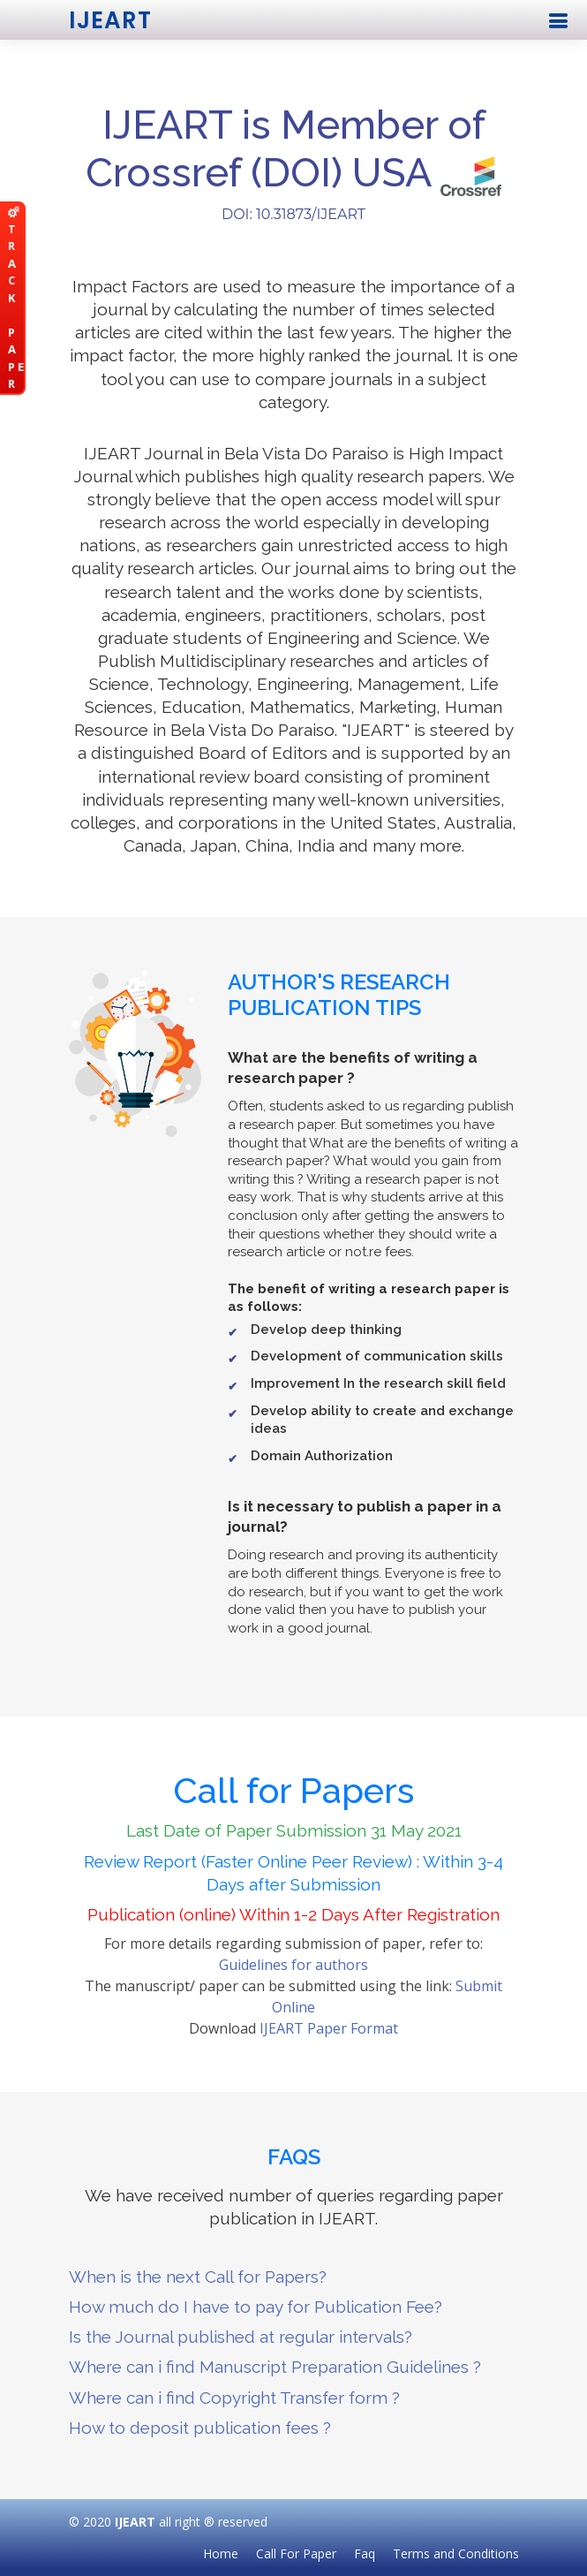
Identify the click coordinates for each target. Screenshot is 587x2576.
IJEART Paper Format (329, 2028)
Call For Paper (296, 2553)
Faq (364, 2553)
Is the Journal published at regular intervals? (240, 2336)
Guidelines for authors (293, 1964)
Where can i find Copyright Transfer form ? (234, 2397)
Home (220, 2553)
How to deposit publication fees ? (200, 2427)
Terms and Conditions (456, 2553)
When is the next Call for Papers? (198, 2276)
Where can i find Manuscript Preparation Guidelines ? (275, 2366)
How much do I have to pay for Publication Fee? (255, 2306)
